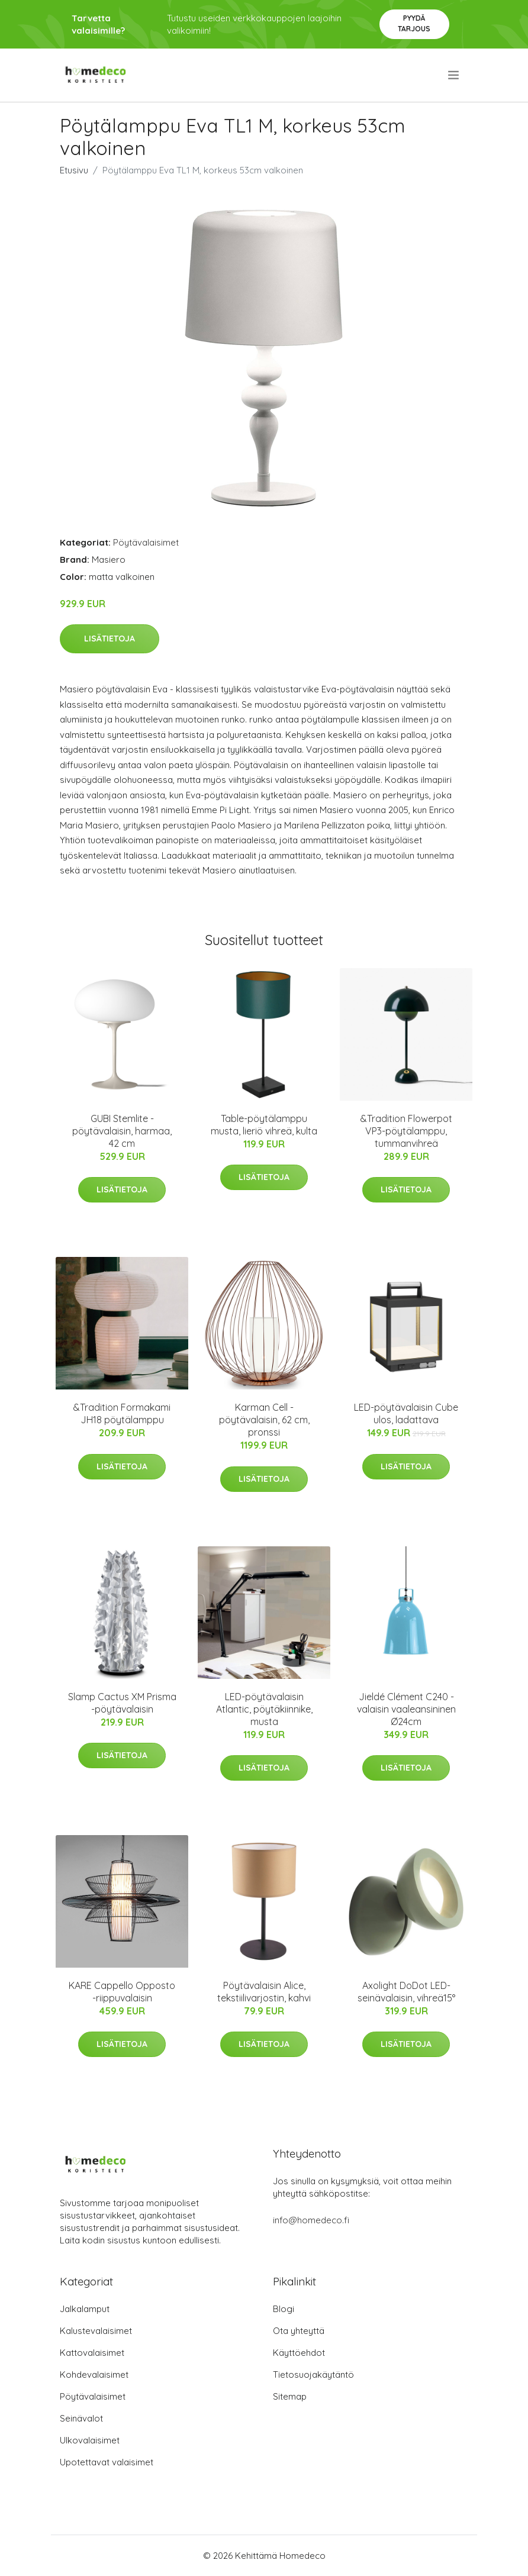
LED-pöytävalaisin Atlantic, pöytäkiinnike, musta (264, 1709)
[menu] (454, 75)
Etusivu (74, 170)
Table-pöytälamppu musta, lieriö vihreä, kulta (264, 1125)
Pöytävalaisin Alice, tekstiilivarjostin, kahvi (264, 1991)
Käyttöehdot (299, 2352)
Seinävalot (81, 2418)
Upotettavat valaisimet (106, 2462)
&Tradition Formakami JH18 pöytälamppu (121, 1413)
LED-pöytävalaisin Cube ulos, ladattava (406, 1413)
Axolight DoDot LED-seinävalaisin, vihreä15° (406, 1991)
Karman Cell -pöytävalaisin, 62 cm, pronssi (264, 1419)
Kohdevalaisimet (94, 2374)
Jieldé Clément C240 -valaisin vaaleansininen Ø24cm (406, 1709)
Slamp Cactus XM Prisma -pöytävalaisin (122, 1703)
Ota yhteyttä (298, 2330)
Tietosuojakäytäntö (313, 2374)
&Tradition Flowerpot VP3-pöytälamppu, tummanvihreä (406, 1131)
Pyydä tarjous (414, 23)
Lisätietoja (109, 638)
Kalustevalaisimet (96, 2330)
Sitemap (290, 2396)
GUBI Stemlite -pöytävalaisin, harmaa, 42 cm (122, 1131)
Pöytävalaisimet (146, 542)
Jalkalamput (85, 2308)
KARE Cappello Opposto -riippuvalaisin (122, 1991)
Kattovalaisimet (92, 2352)
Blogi (283, 2308)
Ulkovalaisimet (90, 2440)
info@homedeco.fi (311, 2220)
